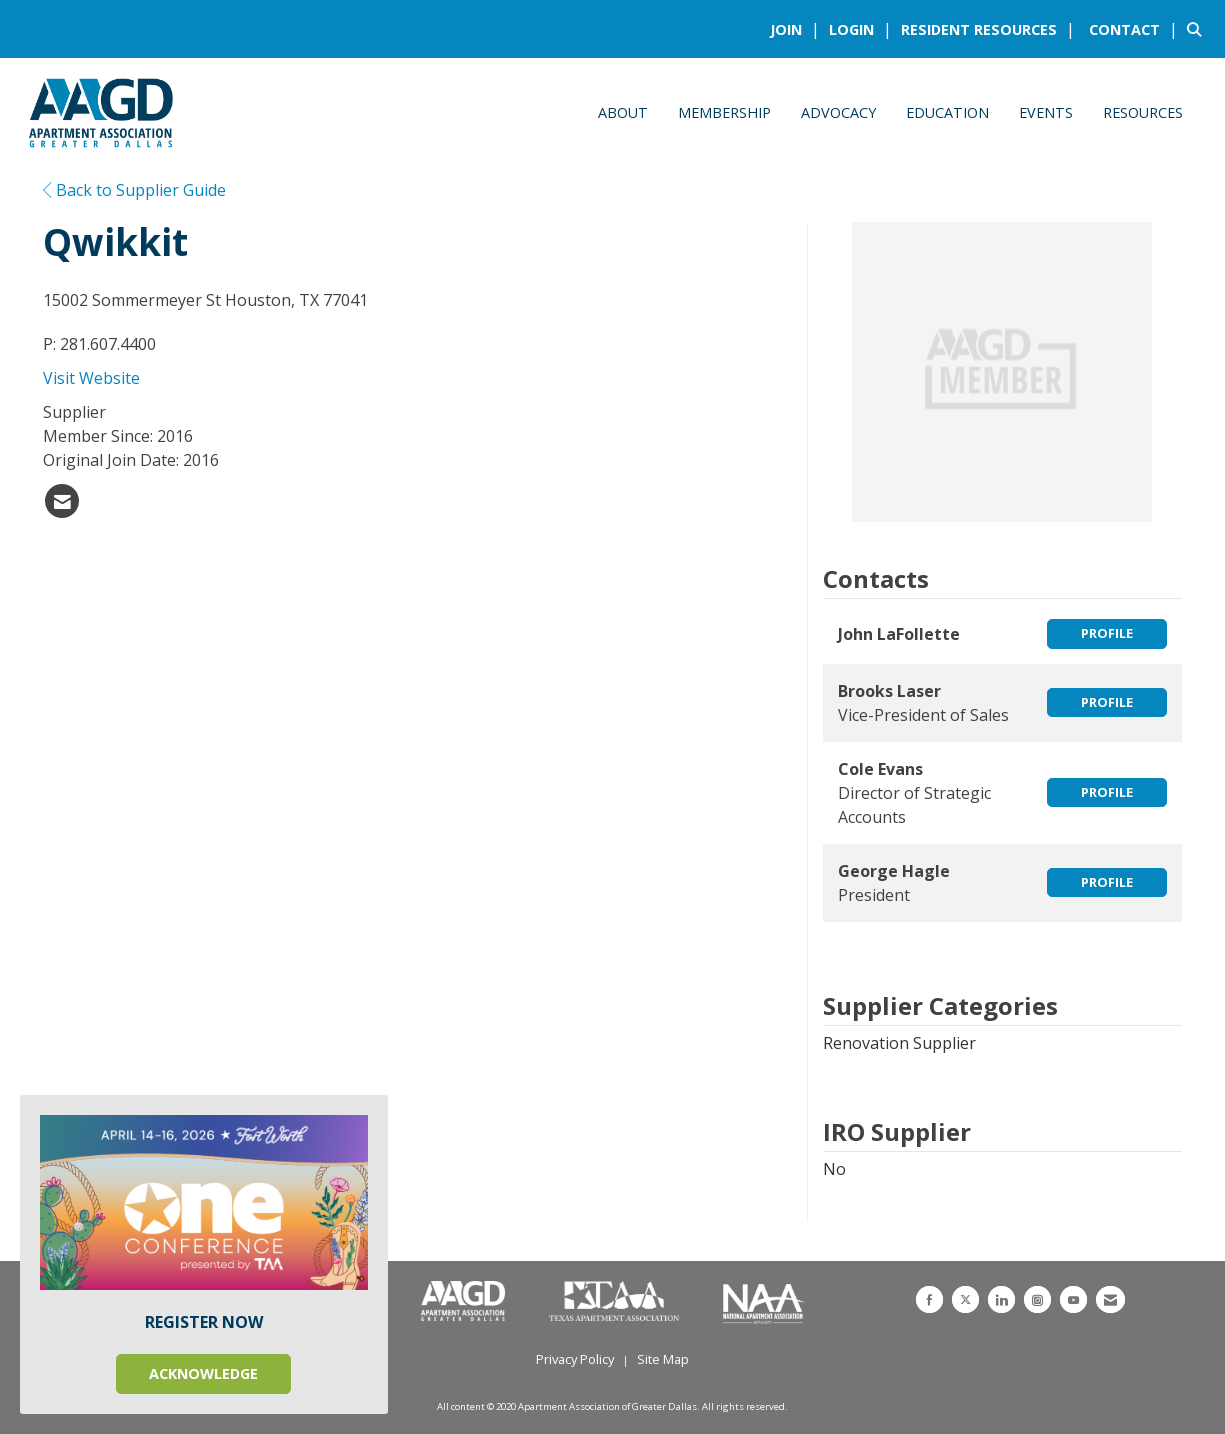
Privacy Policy (575, 1359)
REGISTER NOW (204, 1322)
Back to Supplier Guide (134, 190)
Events (1046, 112)
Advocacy (838, 112)
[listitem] (797, 29)
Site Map (663, 1359)
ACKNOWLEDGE (203, 1373)
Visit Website (91, 378)
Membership (724, 112)
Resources (1143, 112)
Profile (1107, 633)
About (623, 112)
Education (947, 112)
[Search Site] (1198, 29)
